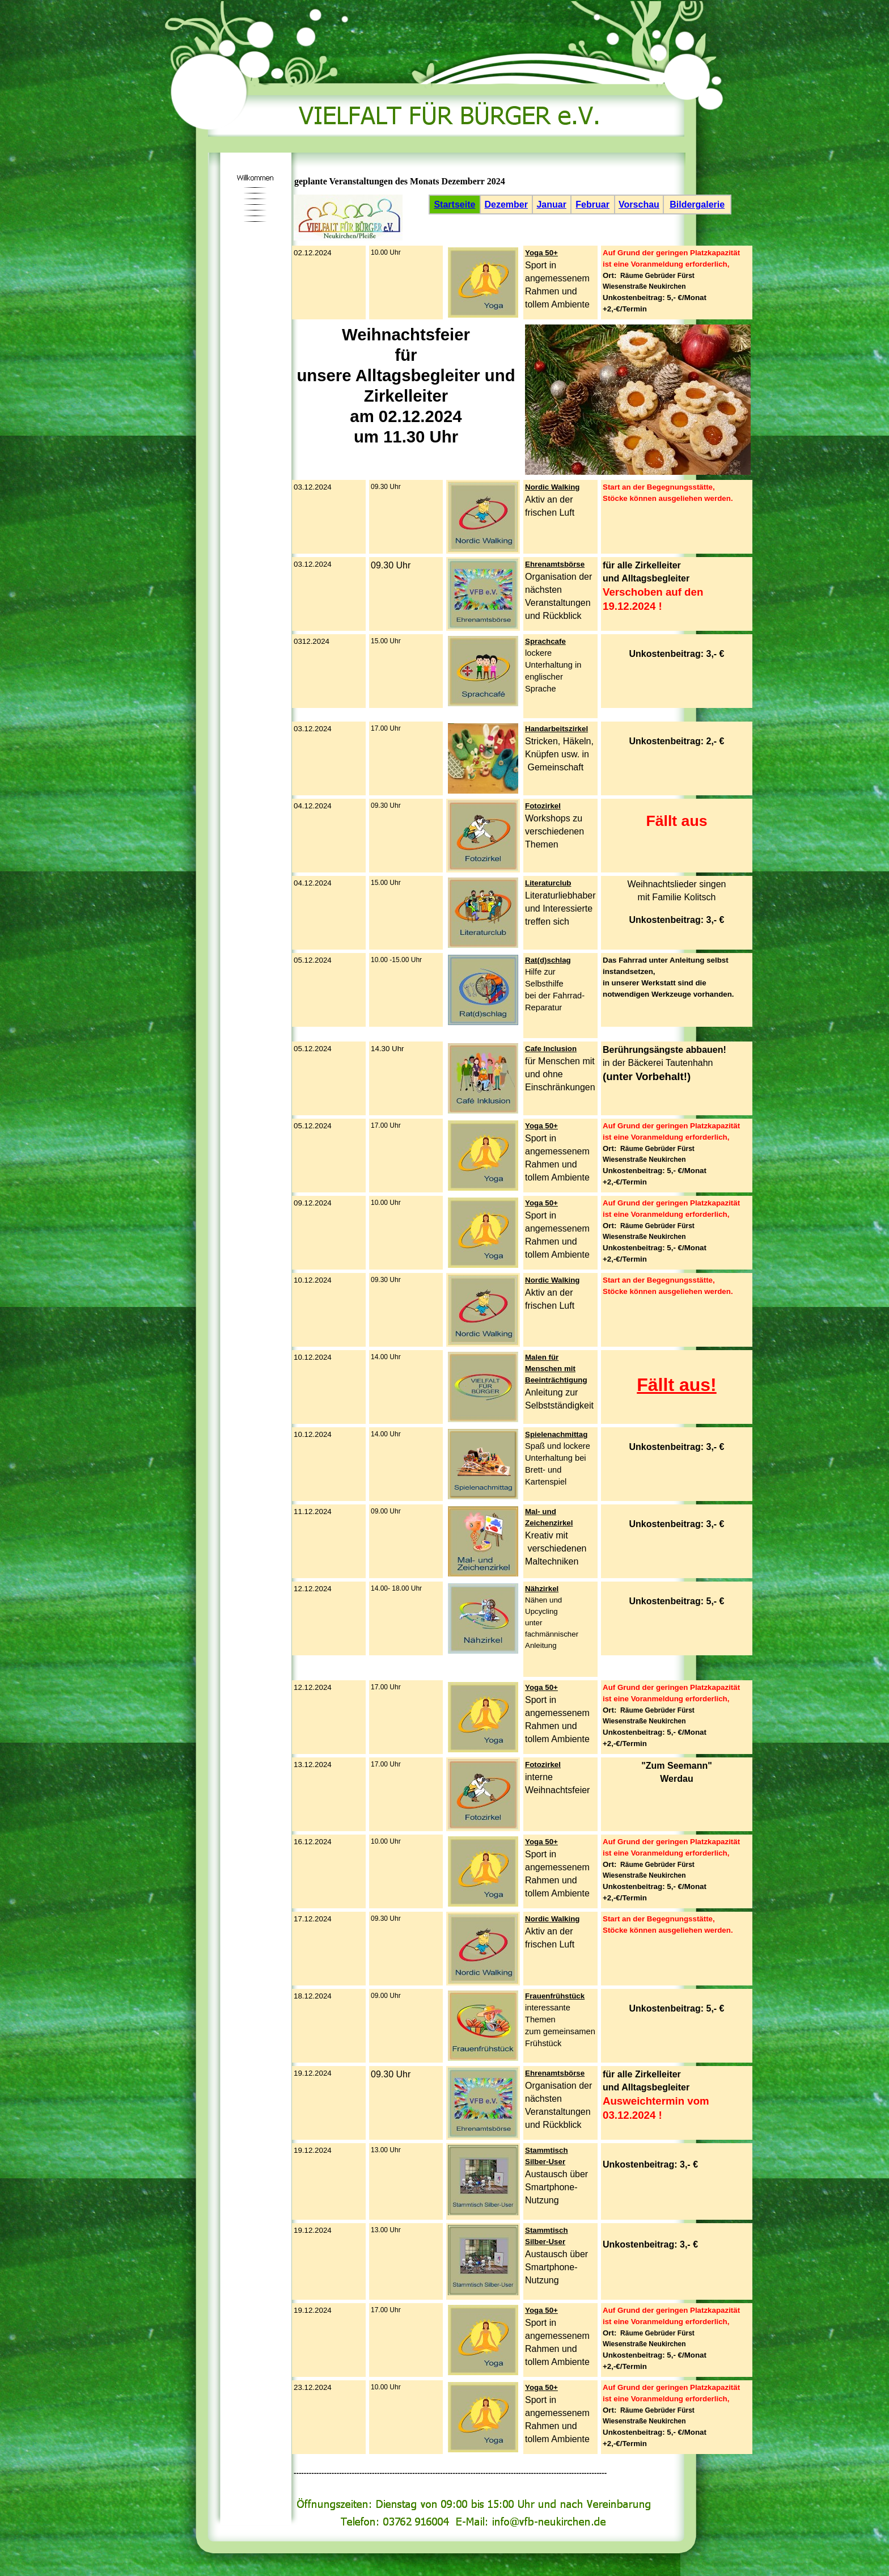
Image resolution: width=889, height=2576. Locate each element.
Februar (592, 204)
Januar (551, 204)
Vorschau (639, 204)
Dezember (506, 204)
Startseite (454, 204)
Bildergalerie (697, 204)
